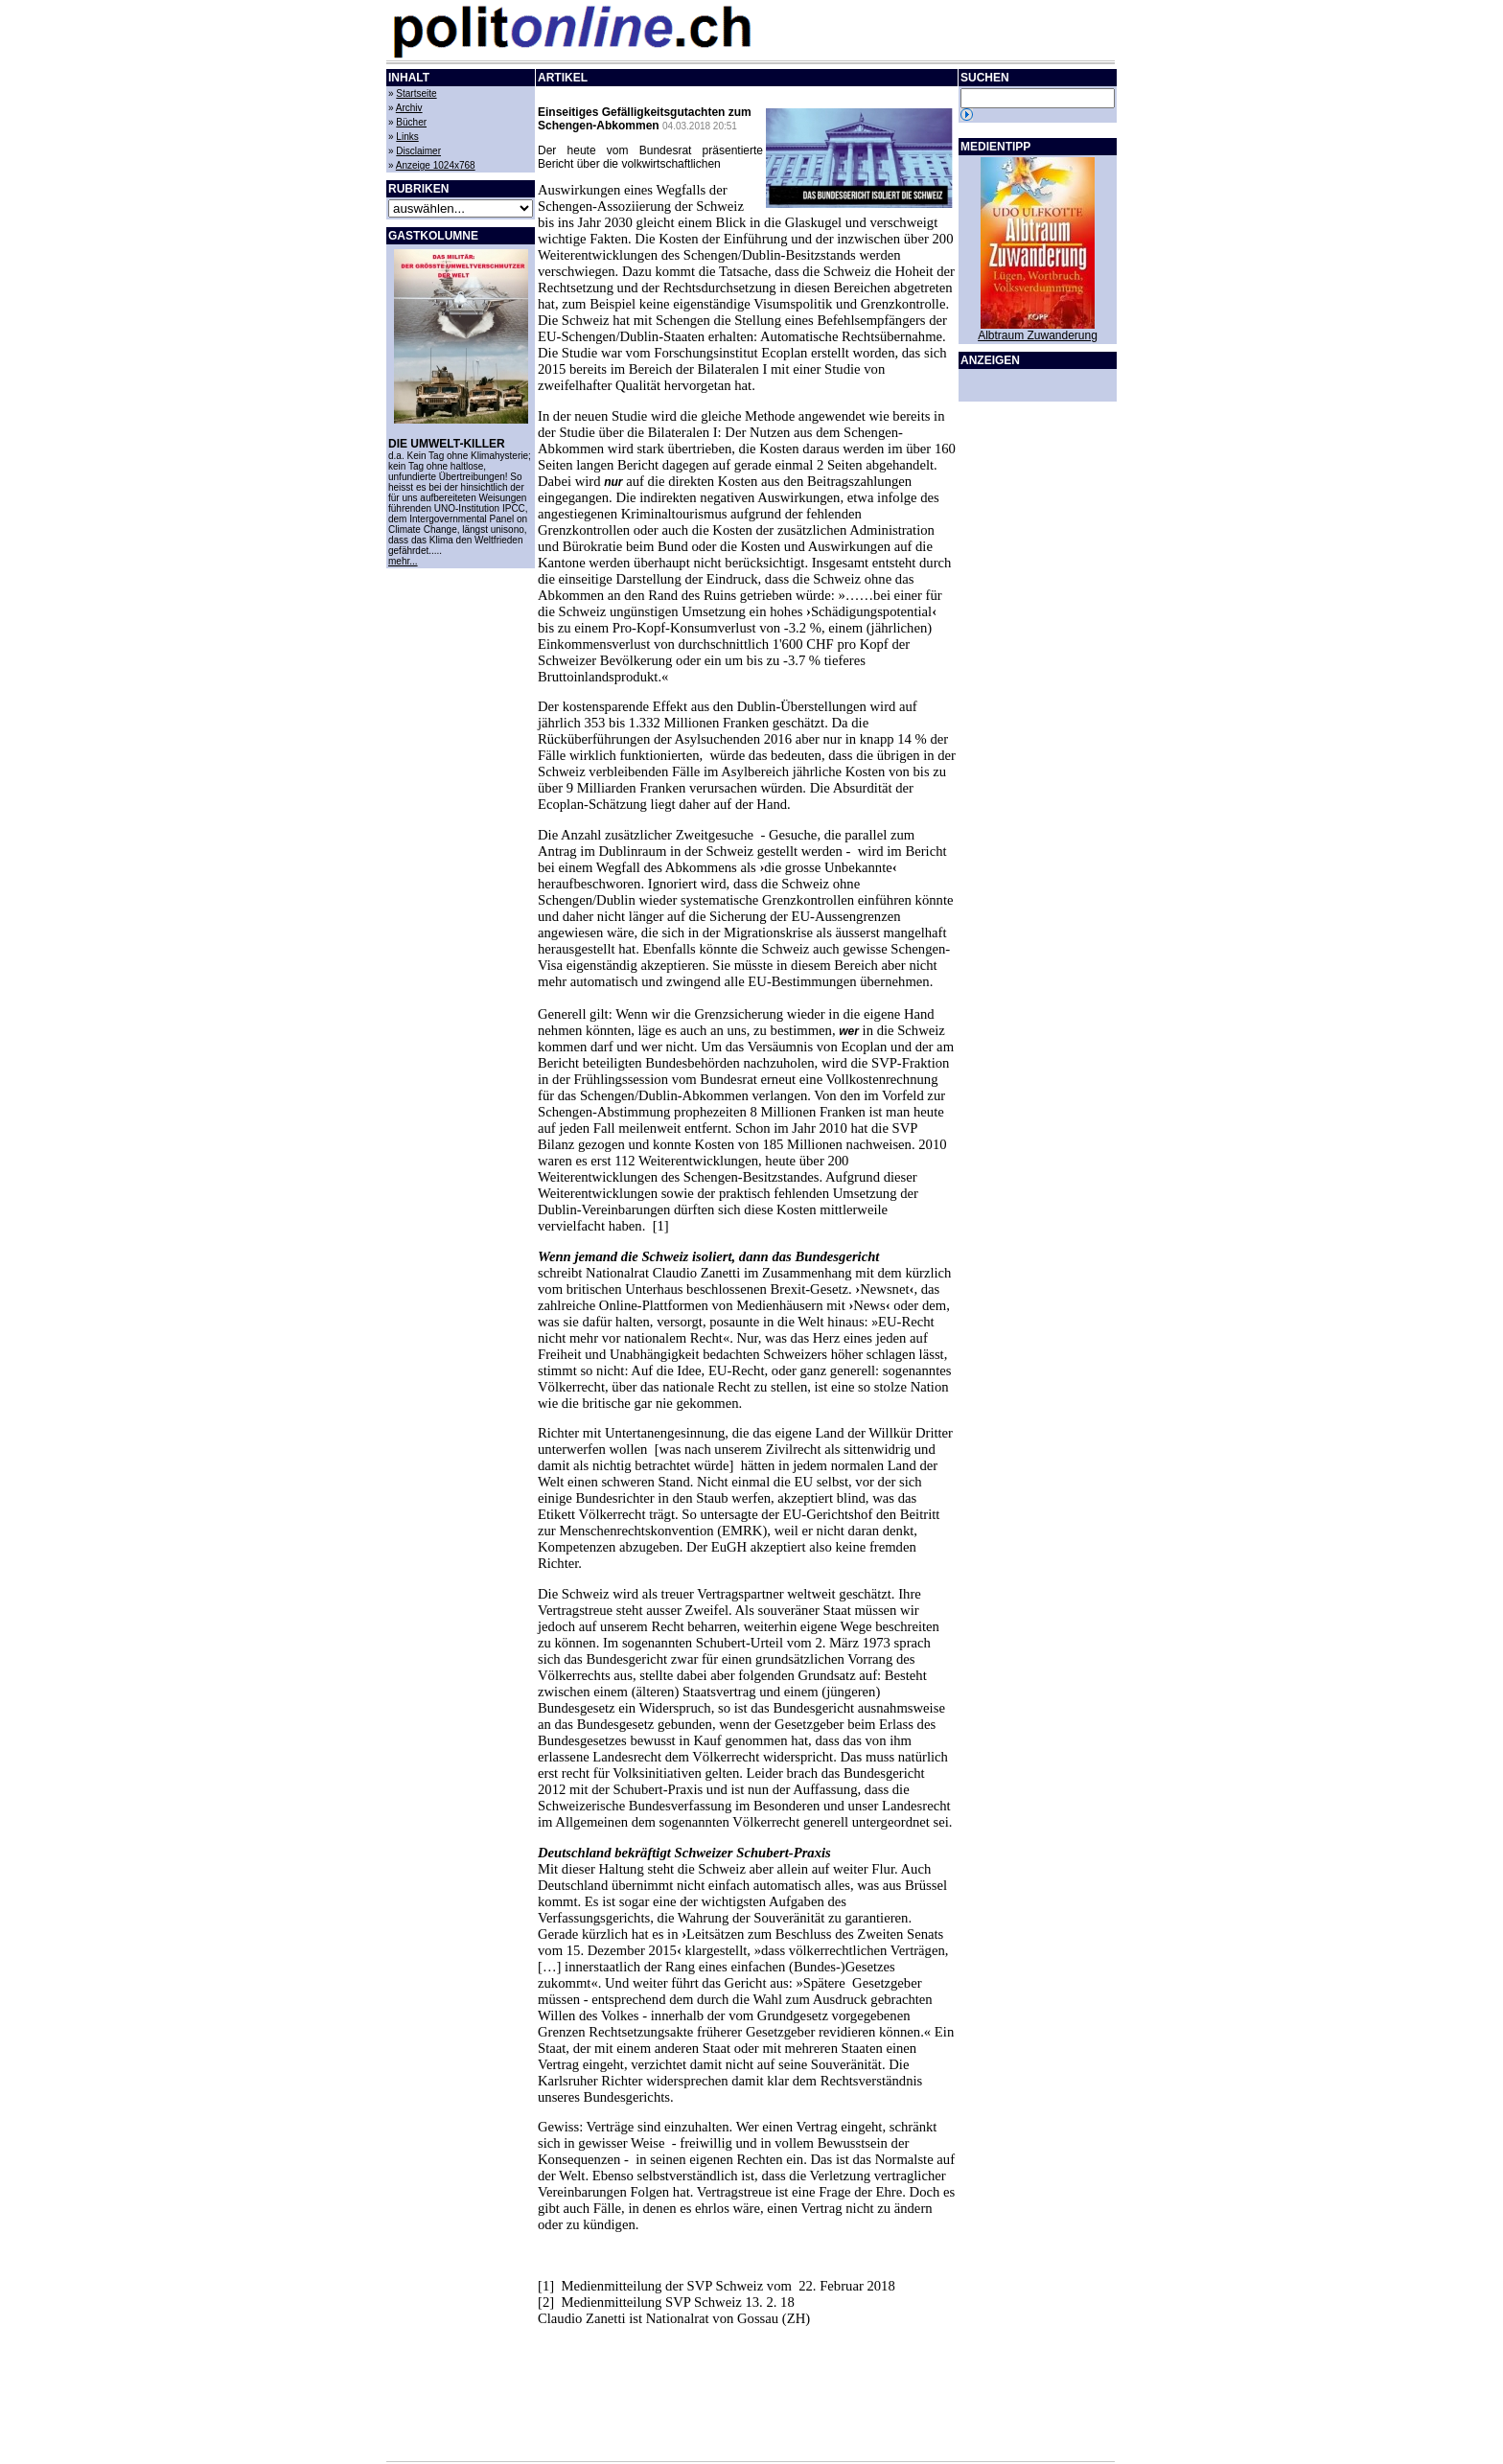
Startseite (416, 93)
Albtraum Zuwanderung (1038, 335)
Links (407, 136)
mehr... (403, 561)
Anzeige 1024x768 (435, 165)
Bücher (411, 122)
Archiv (409, 108)
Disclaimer (418, 151)
